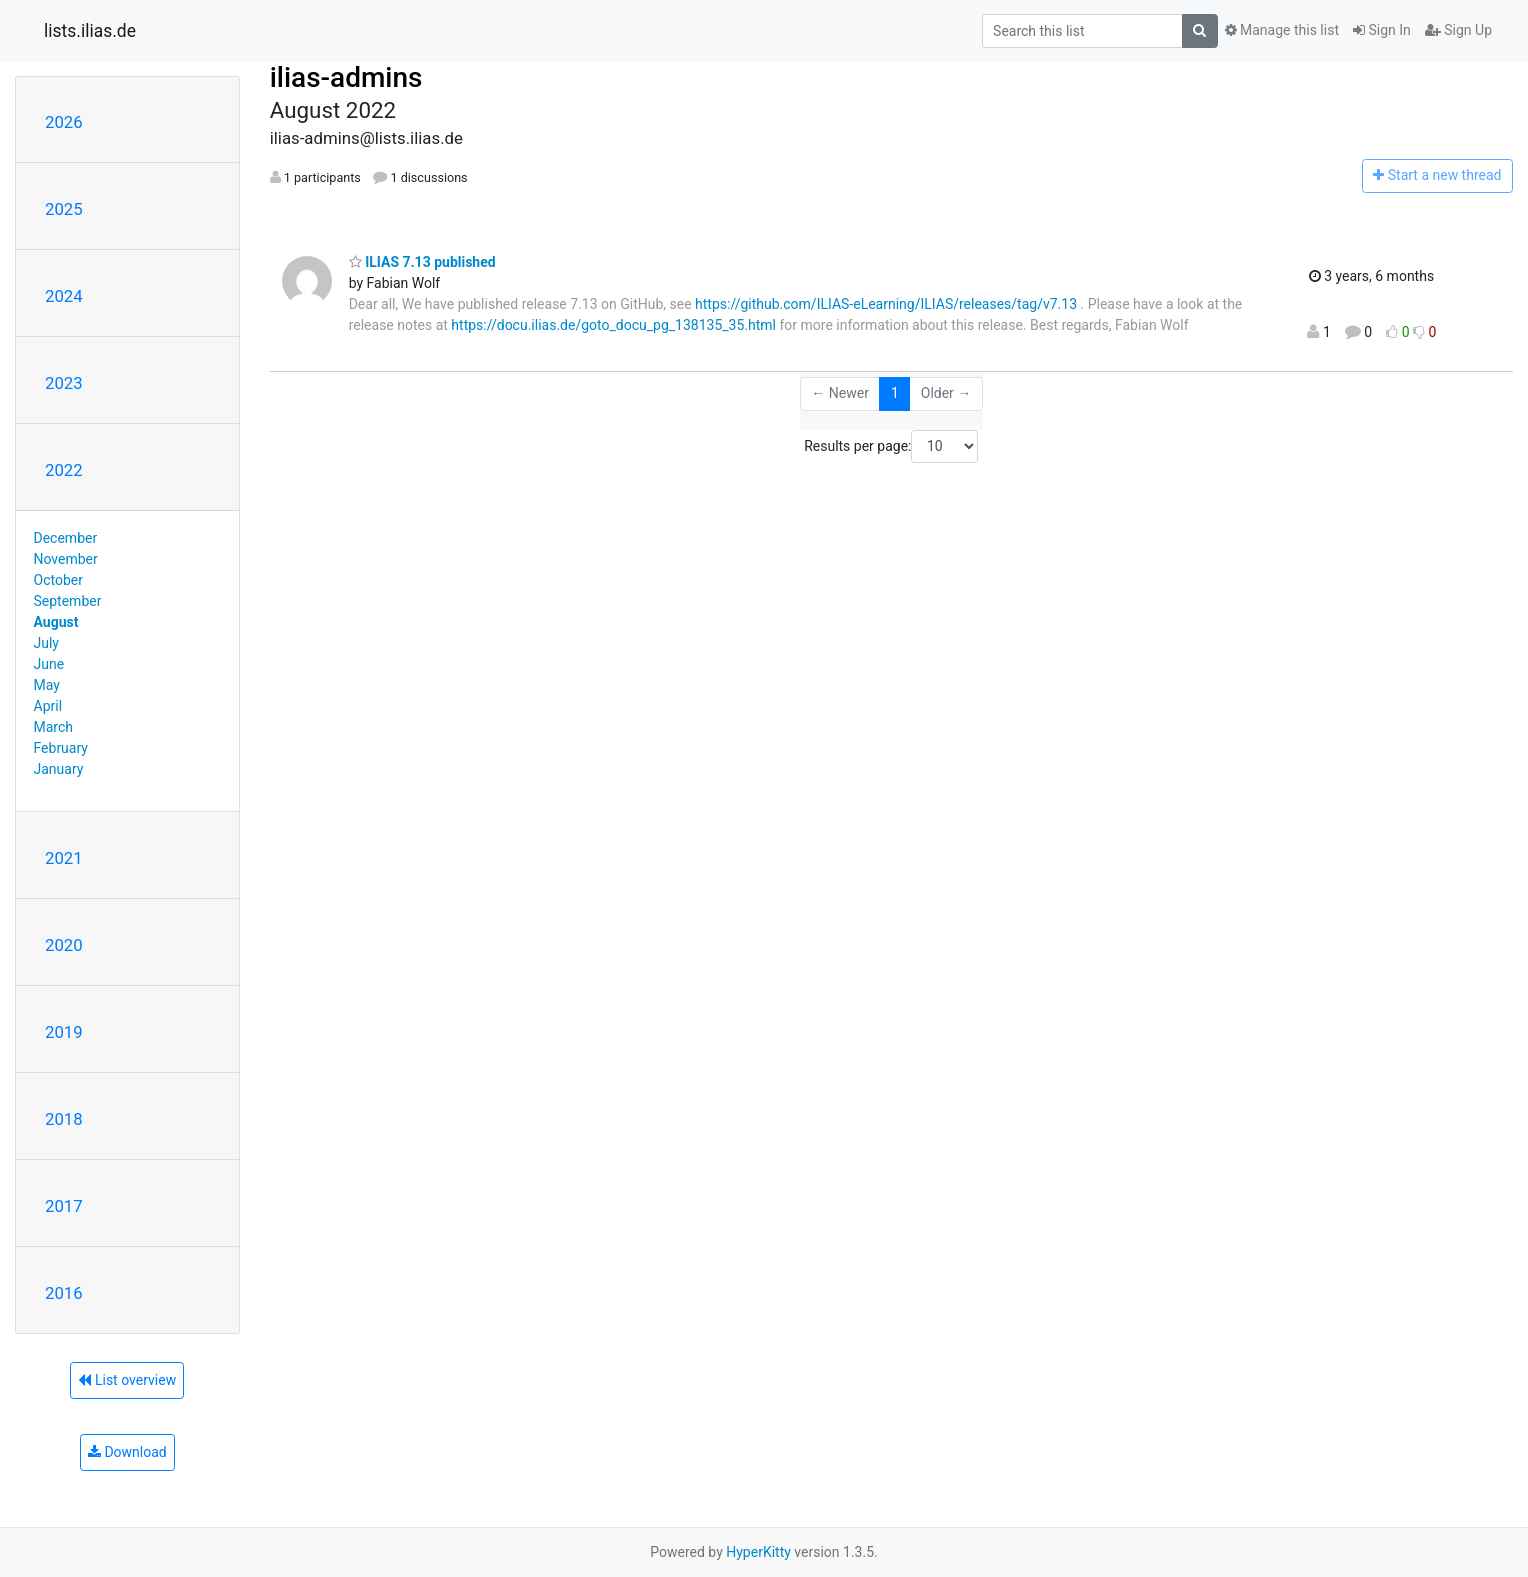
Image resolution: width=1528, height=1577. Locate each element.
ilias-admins (346, 77)
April (48, 706)
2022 (64, 470)
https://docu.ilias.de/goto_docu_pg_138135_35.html (613, 325)
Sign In (1382, 30)
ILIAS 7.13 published (422, 262)
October (58, 580)
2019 (64, 1032)
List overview (127, 1380)
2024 (64, 296)
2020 (64, 945)
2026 (64, 122)
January (59, 769)
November (66, 559)
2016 (64, 1293)
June (49, 664)
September (68, 601)
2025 (64, 209)
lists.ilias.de (90, 31)
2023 (64, 383)
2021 (64, 858)
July (46, 643)
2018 (64, 1119)
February (61, 748)
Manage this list (1282, 30)
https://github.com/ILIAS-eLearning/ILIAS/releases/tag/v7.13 (886, 304)
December (66, 538)
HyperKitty (758, 1552)
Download (127, 1452)
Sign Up (1458, 30)
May (47, 685)
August (56, 622)
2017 (64, 1206)
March (54, 727)
